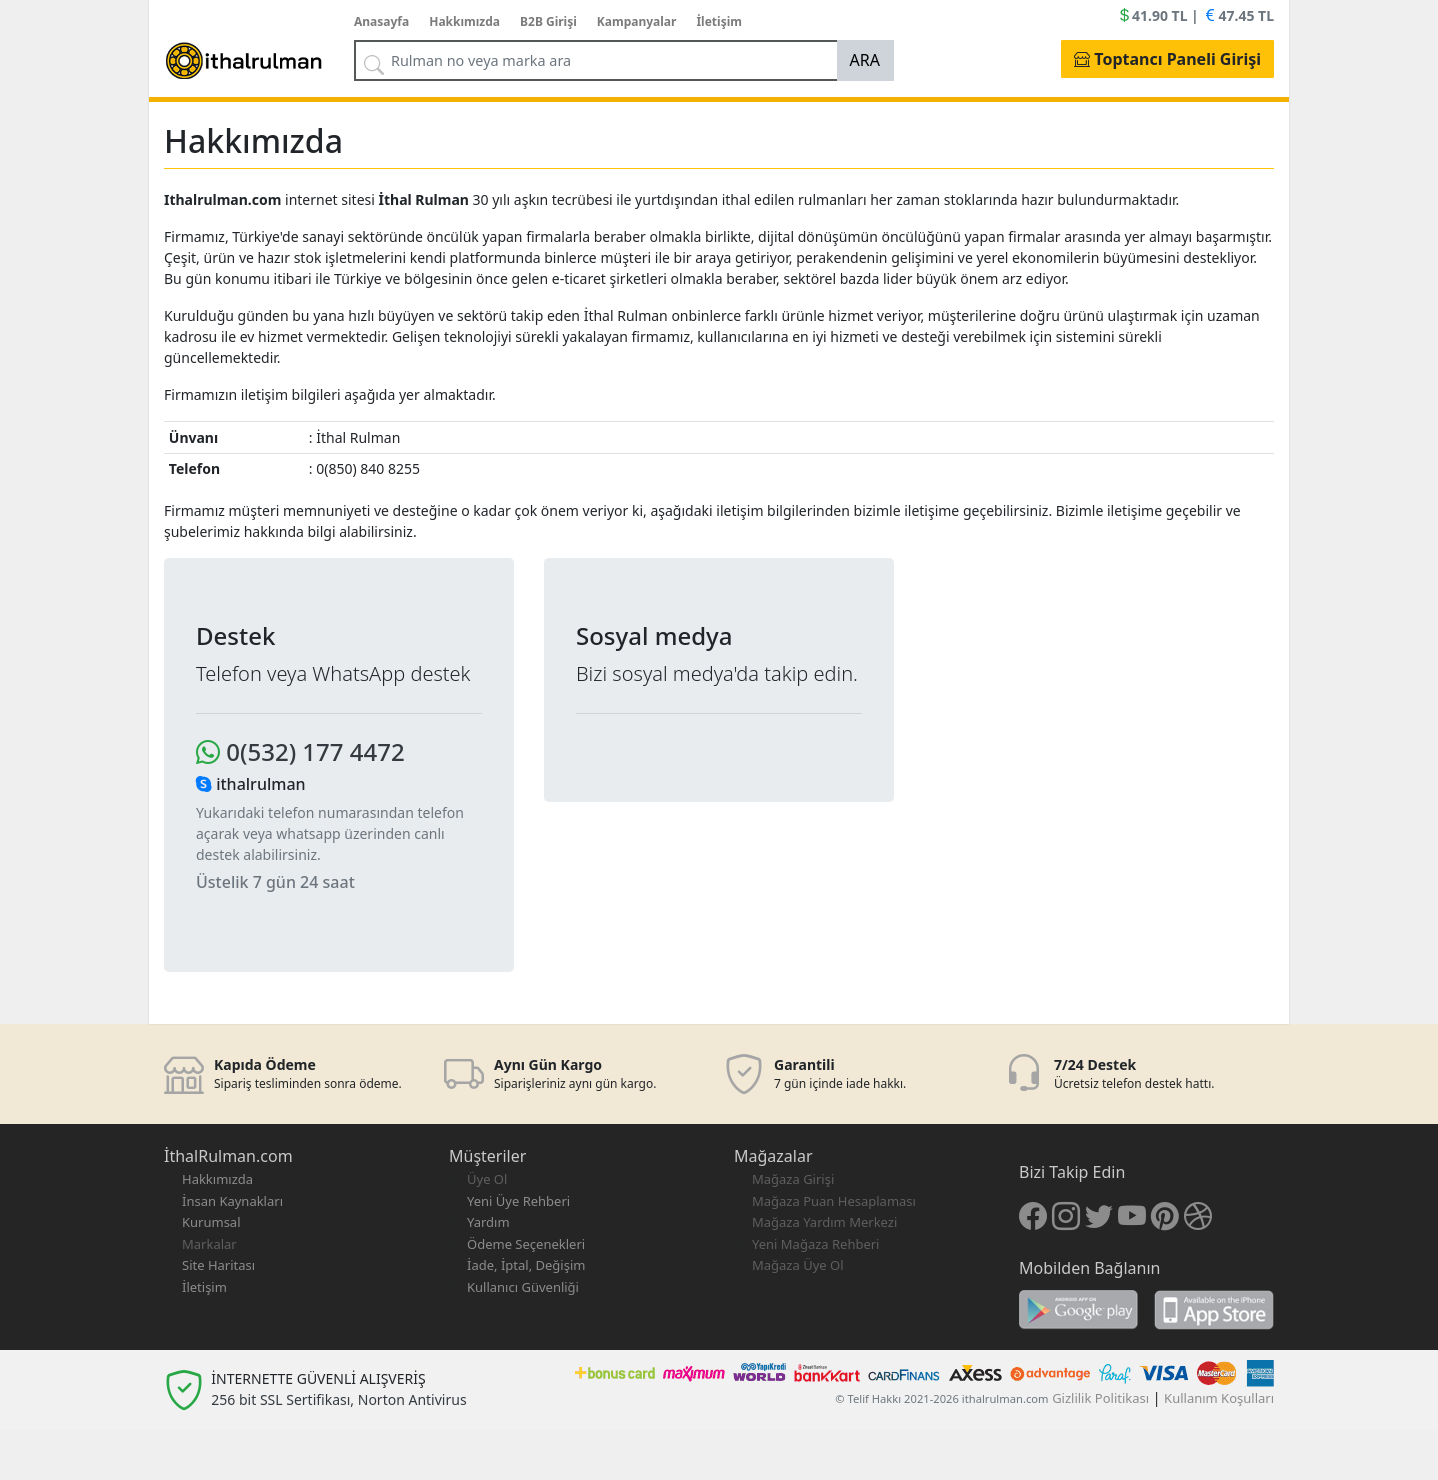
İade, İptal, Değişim (526, 1265)
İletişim (719, 21)
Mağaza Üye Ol (798, 1265)
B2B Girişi (548, 21)
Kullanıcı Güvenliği (523, 1287)
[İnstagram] (1066, 1215)
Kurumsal (211, 1222)
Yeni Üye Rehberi (518, 1201)
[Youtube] (1132, 1215)
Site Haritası (218, 1265)
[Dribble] (1198, 1215)
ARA (865, 60)
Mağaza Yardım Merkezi (824, 1222)
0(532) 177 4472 (300, 751)
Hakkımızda (464, 21)
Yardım (488, 1222)
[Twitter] (1099, 1215)
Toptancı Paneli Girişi (1167, 59)
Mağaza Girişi (793, 1179)
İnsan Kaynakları (232, 1201)
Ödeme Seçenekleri (526, 1244)
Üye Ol (487, 1179)
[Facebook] (1033, 1215)
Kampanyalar (637, 21)
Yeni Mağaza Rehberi (815, 1244)
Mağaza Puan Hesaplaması (834, 1201)
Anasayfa (381, 21)
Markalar (209, 1244)
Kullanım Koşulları (1219, 1398)
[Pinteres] (1165, 1215)
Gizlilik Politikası (1100, 1398)
